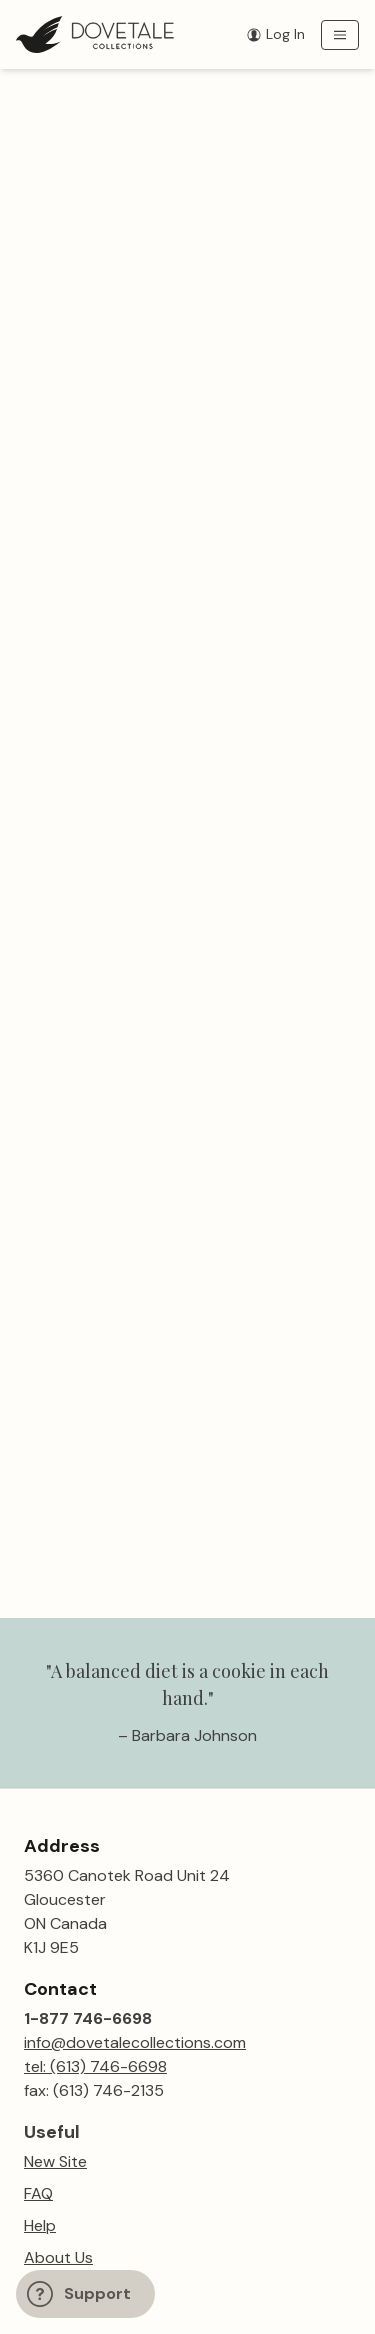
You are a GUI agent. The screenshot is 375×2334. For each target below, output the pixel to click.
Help (40, 2225)
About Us (58, 2257)
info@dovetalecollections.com (135, 2042)
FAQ (38, 2193)
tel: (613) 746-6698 (95, 2066)
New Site (55, 2161)
